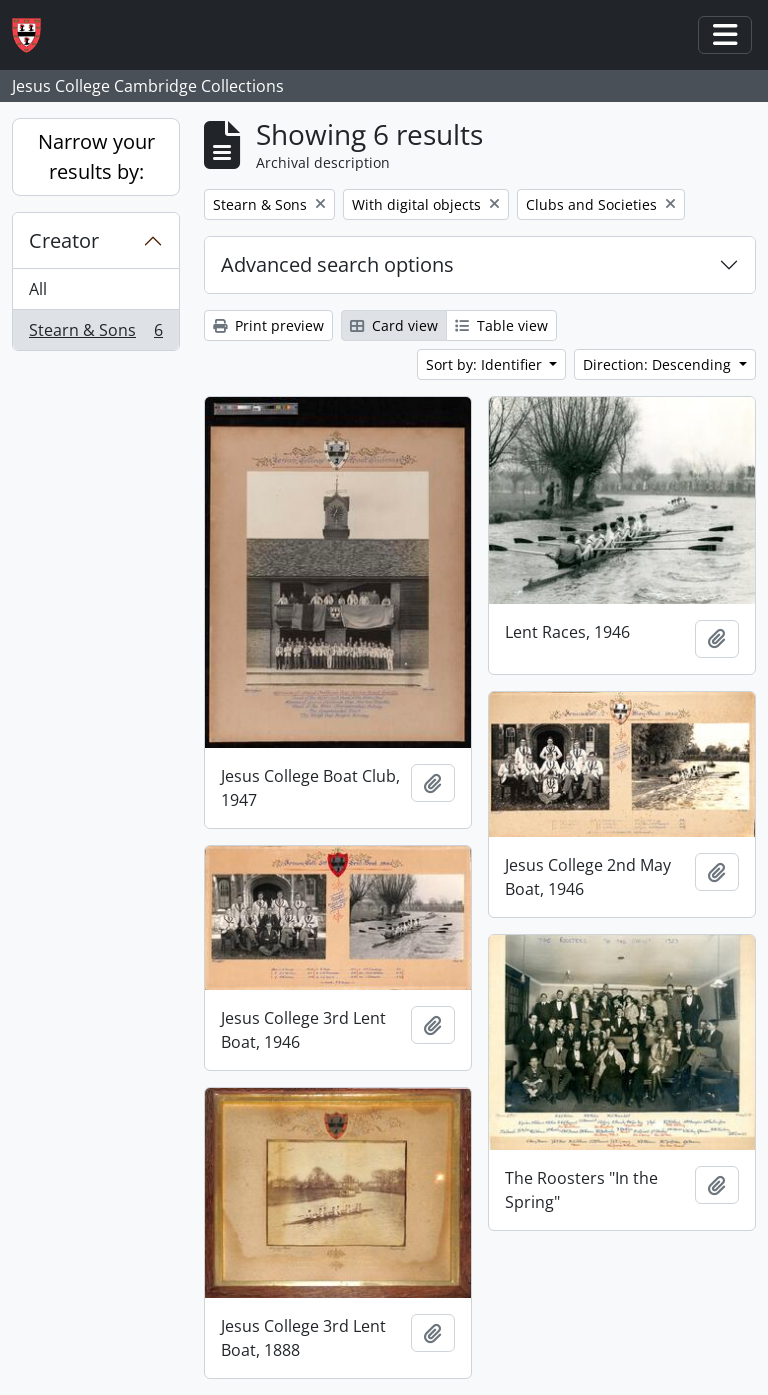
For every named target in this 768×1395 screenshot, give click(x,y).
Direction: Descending (659, 364)
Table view (501, 325)
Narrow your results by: (96, 156)
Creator (64, 240)
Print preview (268, 325)
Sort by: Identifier (486, 364)
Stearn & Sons (95, 334)
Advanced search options (337, 264)
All (38, 289)
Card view (394, 325)
